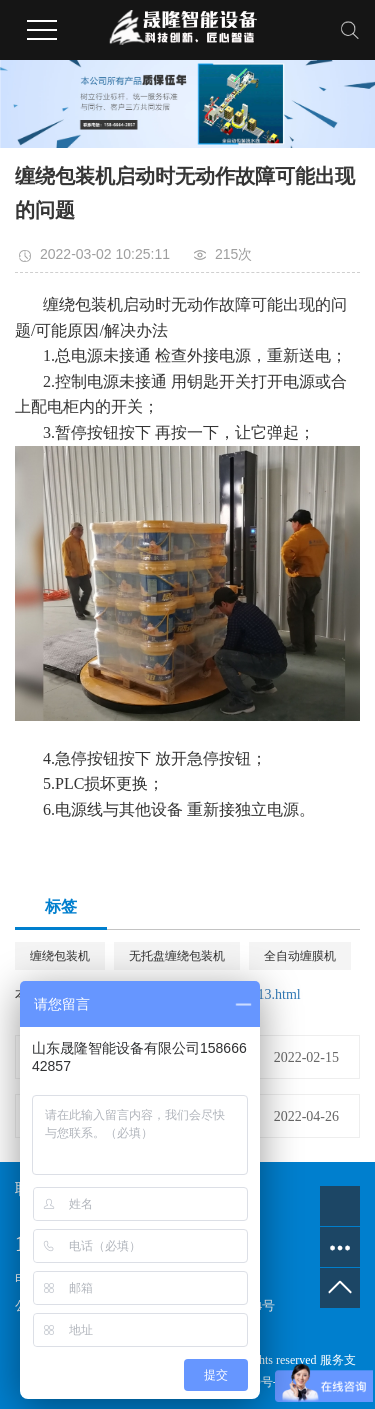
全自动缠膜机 (300, 956)
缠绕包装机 (60, 956)
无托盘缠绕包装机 (177, 956)
